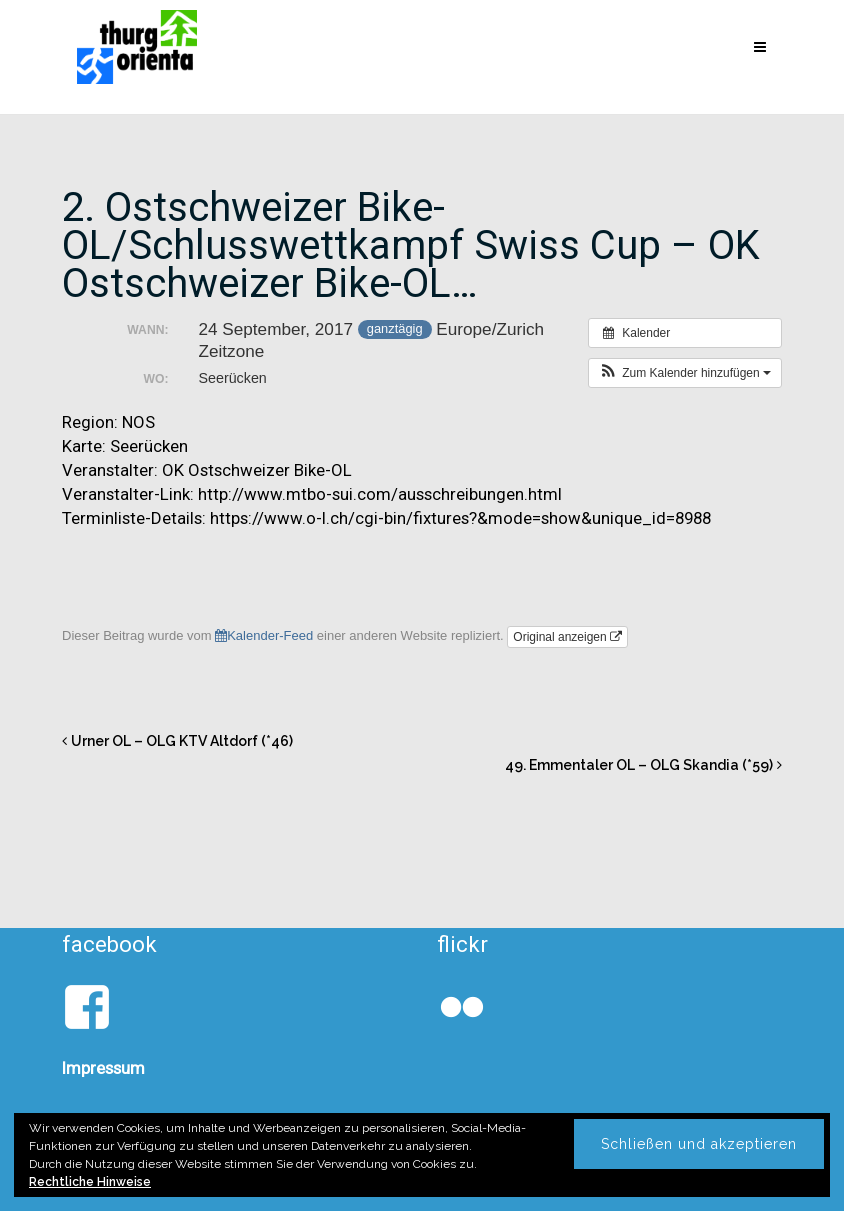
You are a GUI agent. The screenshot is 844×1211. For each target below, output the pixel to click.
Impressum (103, 1068)
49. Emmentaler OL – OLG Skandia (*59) (639, 765)
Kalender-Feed (264, 635)
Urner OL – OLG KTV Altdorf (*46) (182, 741)
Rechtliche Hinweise (90, 1182)
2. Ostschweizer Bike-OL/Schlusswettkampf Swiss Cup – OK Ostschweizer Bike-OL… (411, 245)
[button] (685, 373)
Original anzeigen (567, 637)
